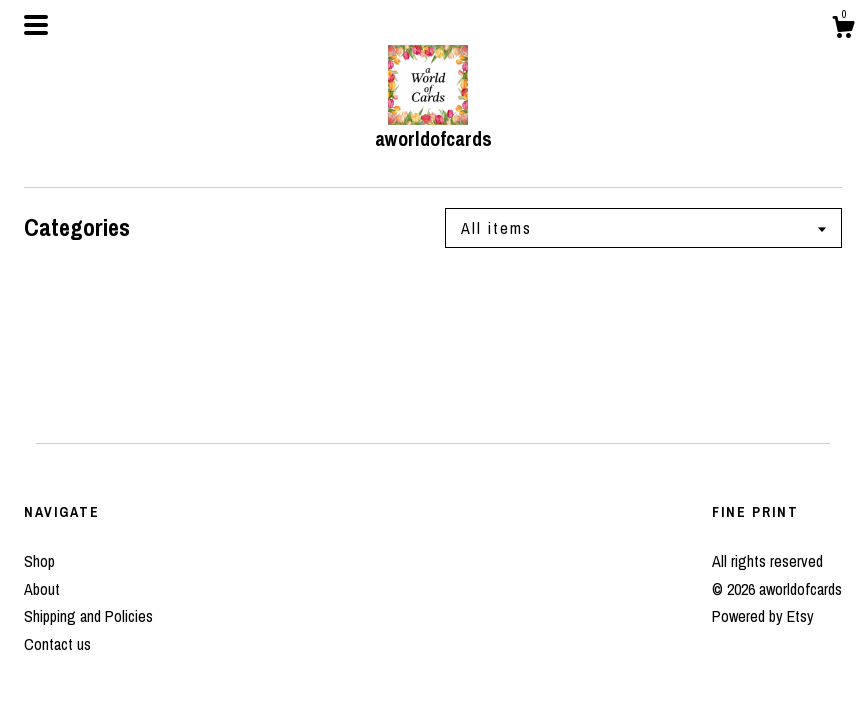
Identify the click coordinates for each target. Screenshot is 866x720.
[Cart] (843, 30)
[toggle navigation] (36, 25)
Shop (39, 561)
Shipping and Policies (88, 616)
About (42, 589)
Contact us (57, 644)
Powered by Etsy (763, 616)
